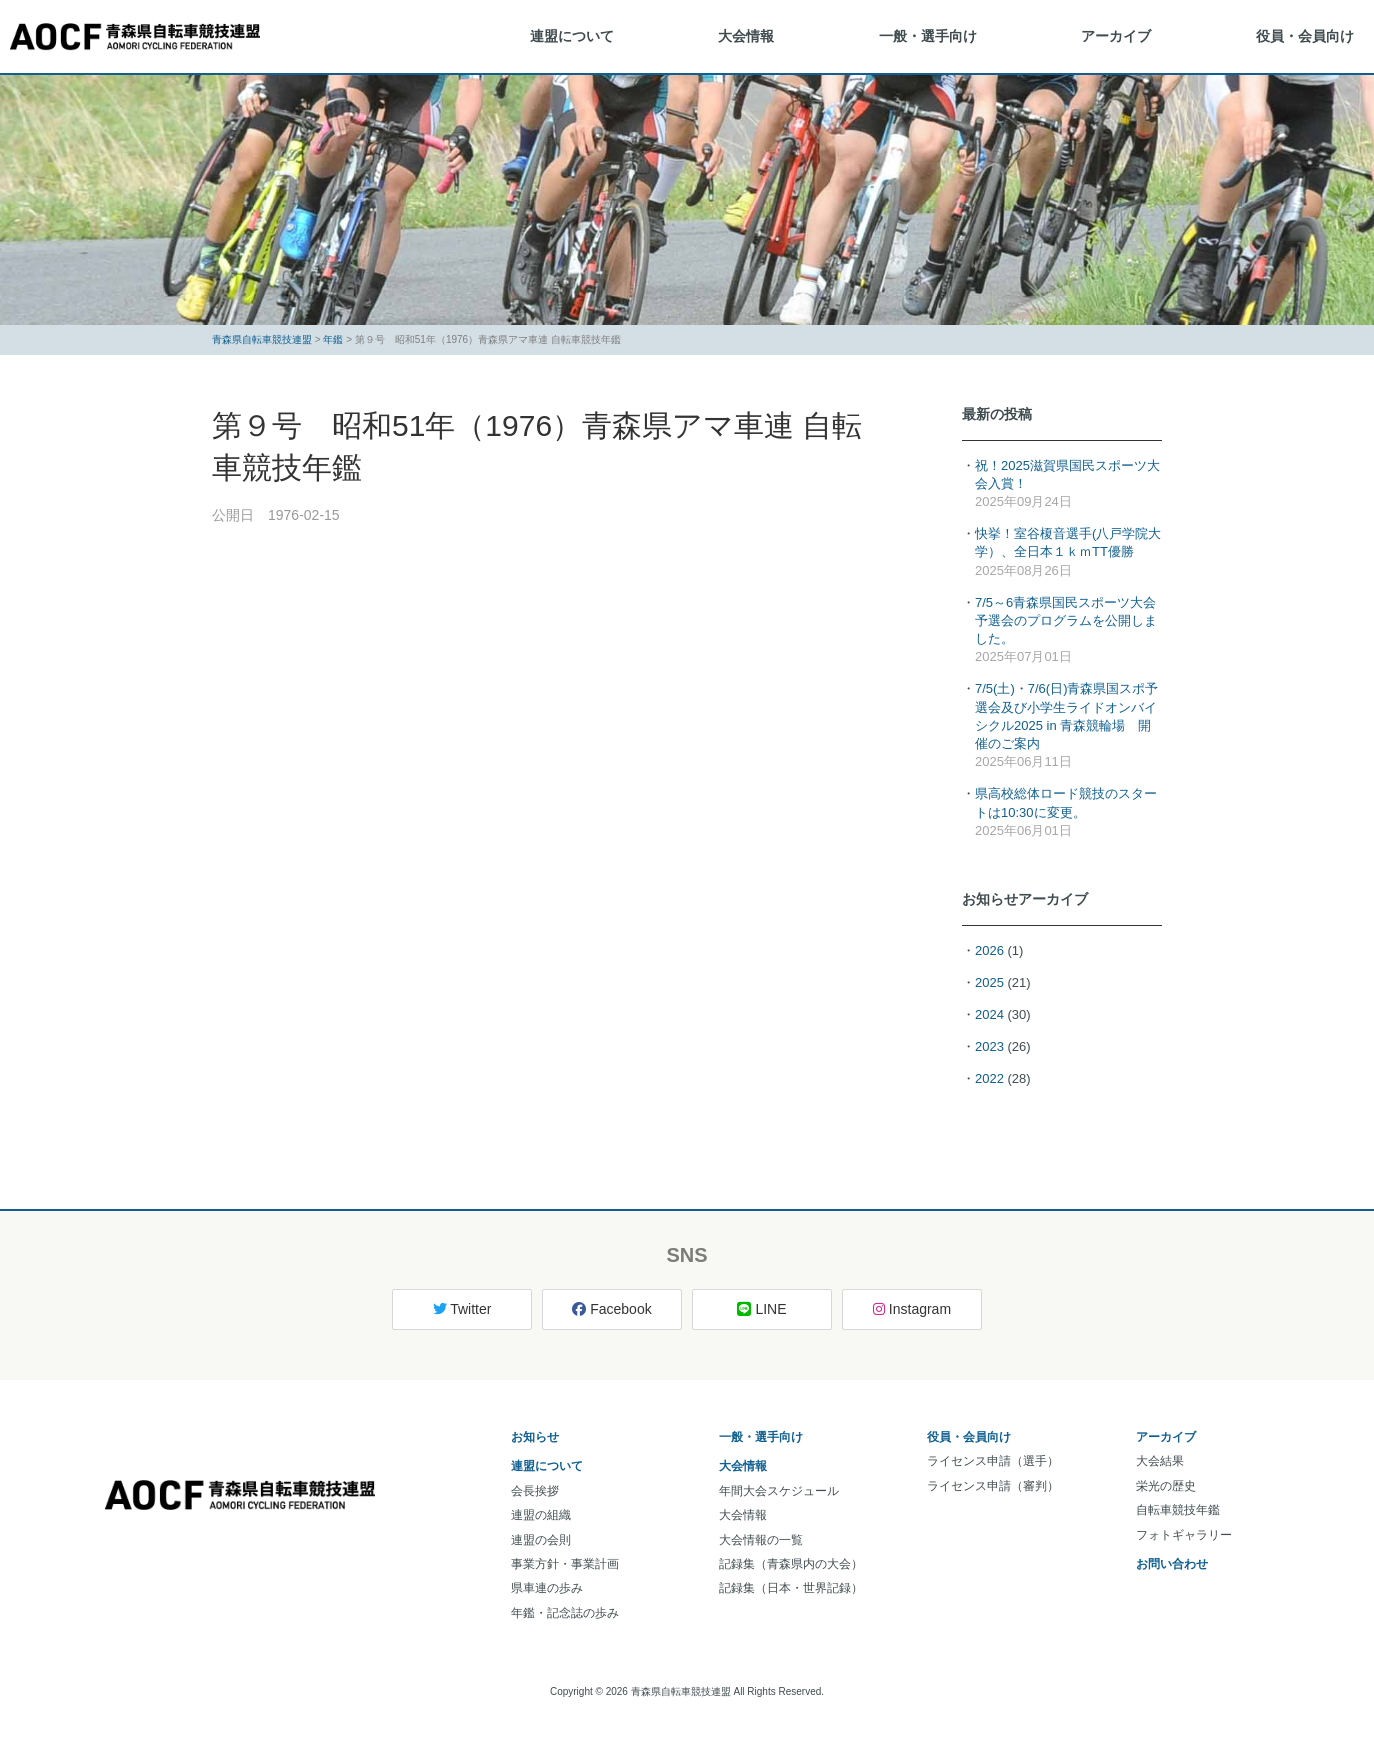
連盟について (572, 36)
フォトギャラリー (1184, 1535)
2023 (989, 1046)
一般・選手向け (928, 36)
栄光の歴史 (1166, 1486)
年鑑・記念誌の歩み (565, 1613)
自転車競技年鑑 (1178, 1510)
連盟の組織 (541, 1515)
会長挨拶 (535, 1491)
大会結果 (1160, 1461)
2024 (989, 1014)
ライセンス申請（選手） (993, 1461)
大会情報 (746, 36)
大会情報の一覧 (761, 1540)
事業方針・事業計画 (565, 1564)
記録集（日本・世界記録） (791, 1588)
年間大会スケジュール (779, 1491)
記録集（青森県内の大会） (791, 1564)
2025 (989, 982)
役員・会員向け (1305, 36)
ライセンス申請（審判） (993, 1486)
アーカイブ (1116, 36)
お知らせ (535, 1437)
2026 (989, 950)
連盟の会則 (541, 1540)
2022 (989, 1078)
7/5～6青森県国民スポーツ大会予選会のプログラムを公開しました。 (1066, 620)
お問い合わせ (1172, 1564)
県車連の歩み (547, 1588)
